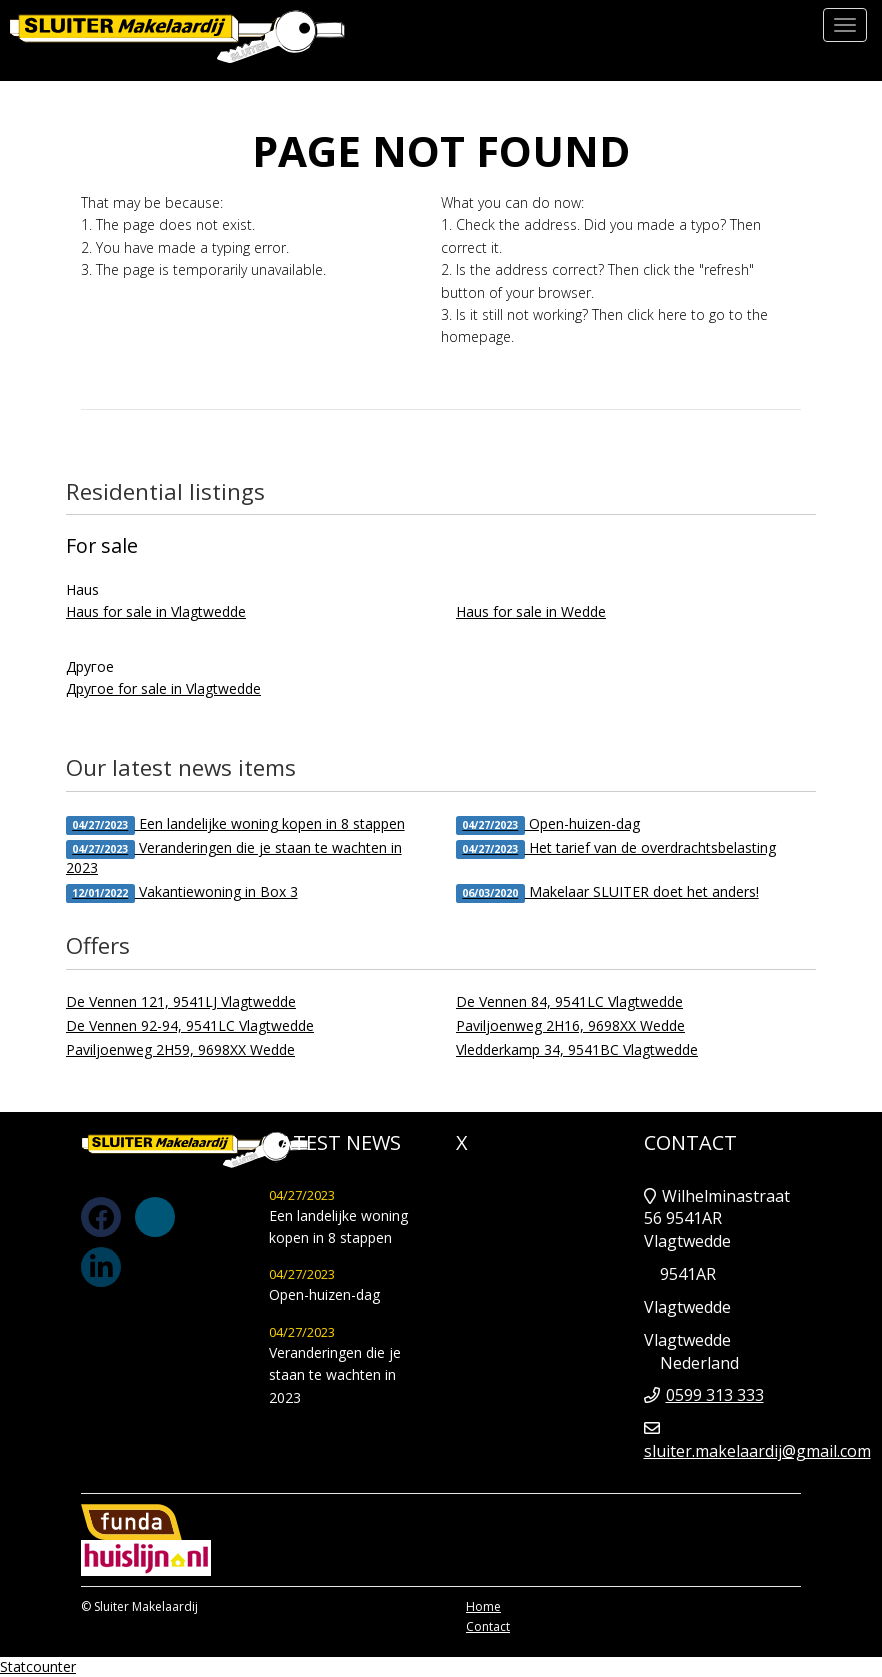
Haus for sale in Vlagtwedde (156, 611)
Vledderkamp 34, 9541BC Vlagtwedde (577, 1049)
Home (483, 1606)
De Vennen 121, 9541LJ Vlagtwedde (181, 1001)
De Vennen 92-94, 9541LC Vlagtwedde (190, 1025)
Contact (488, 1626)
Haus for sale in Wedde (531, 611)
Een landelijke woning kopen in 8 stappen (235, 824)
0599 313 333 (715, 1395)
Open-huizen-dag (548, 824)
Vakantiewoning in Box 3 (182, 892)
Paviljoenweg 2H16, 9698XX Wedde (570, 1025)
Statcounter (38, 1666)
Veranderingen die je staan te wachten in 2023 (234, 857)
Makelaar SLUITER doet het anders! (607, 892)
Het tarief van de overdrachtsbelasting (616, 848)
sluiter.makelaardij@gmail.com (757, 1451)
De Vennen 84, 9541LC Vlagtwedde (569, 1001)
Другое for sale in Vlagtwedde (163, 688)
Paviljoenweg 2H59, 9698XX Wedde (180, 1049)
